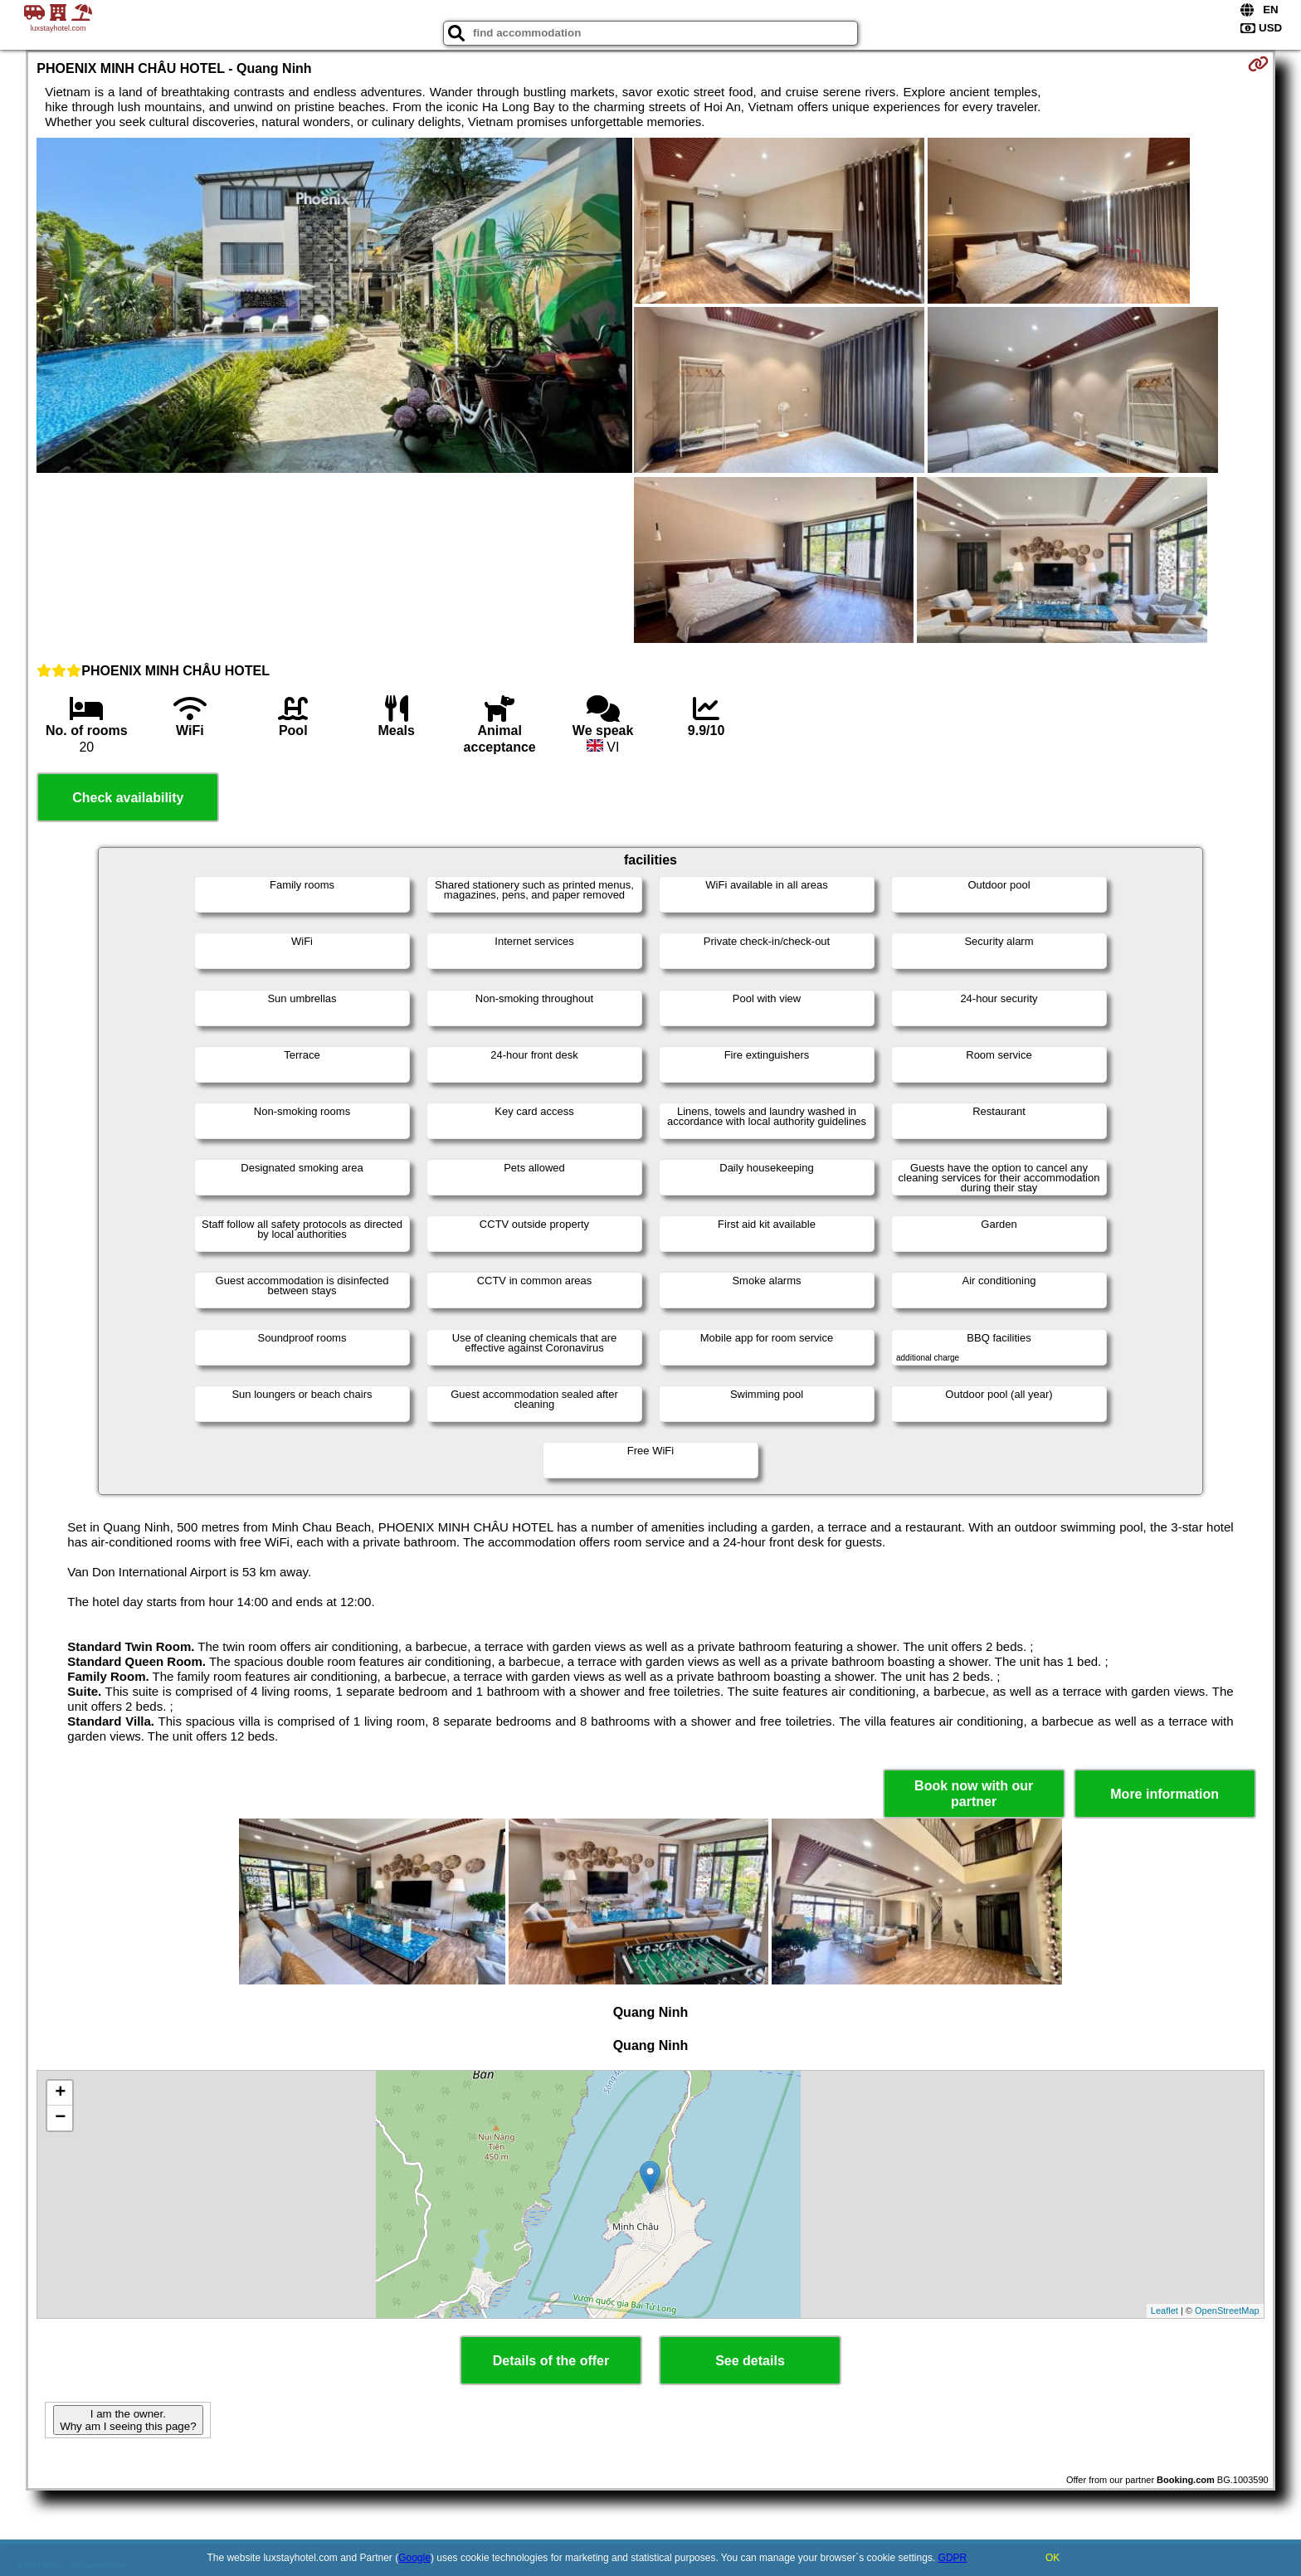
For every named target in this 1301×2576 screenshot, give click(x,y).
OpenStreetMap (1227, 2310)
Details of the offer (551, 2361)
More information (1164, 1794)
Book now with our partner (973, 1794)
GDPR (952, 2558)
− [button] (60, 2118)
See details (750, 2361)
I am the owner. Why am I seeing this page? (128, 2420)
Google (414, 2558)
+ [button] (60, 2093)
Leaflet (1164, 2310)
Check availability (127, 798)
